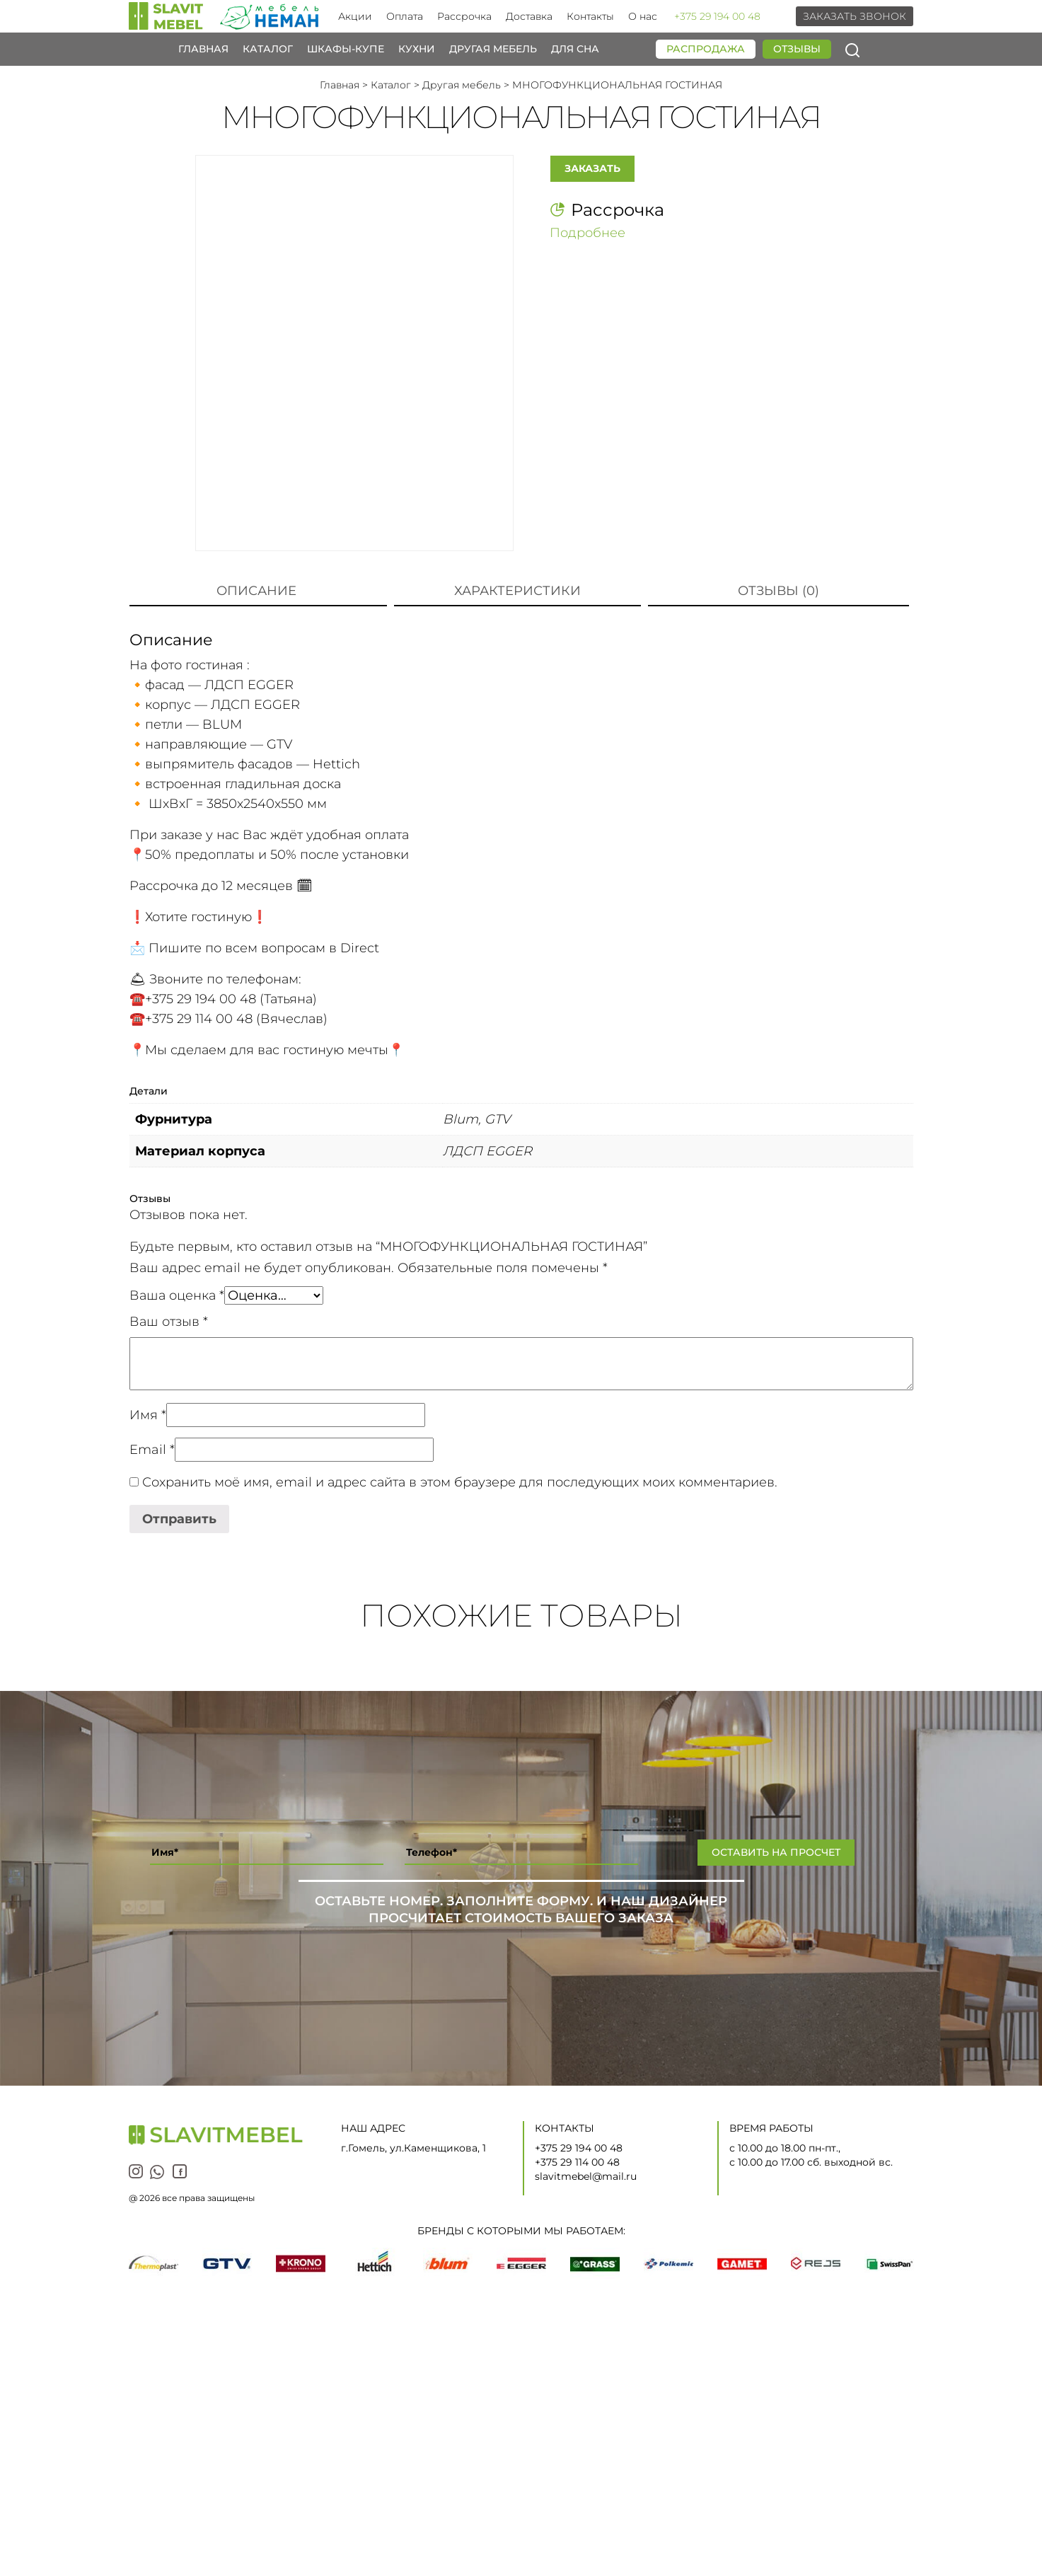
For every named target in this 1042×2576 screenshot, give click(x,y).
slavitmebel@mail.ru (586, 2176)
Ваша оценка (176, 1295)
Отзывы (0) (778, 591)
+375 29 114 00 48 (577, 2162)
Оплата (404, 16)
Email (152, 1449)
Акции (355, 16)
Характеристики (517, 591)
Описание (256, 591)
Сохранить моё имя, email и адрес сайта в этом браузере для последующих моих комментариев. (459, 1482)
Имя (147, 1415)
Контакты (590, 16)
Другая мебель (493, 49)
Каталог (268, 49)
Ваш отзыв (168, 1321)
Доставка (529, 16)
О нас (642, 16)
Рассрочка (464, 16)
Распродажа (705, 48)
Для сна (575, 49)
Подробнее (587, 230)
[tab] (256, 591)
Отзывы (797, 48)
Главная (203, 49)
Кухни (416, 49)
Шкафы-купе (345, 49)
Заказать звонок (854, 16)
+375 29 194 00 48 (717, 16)
